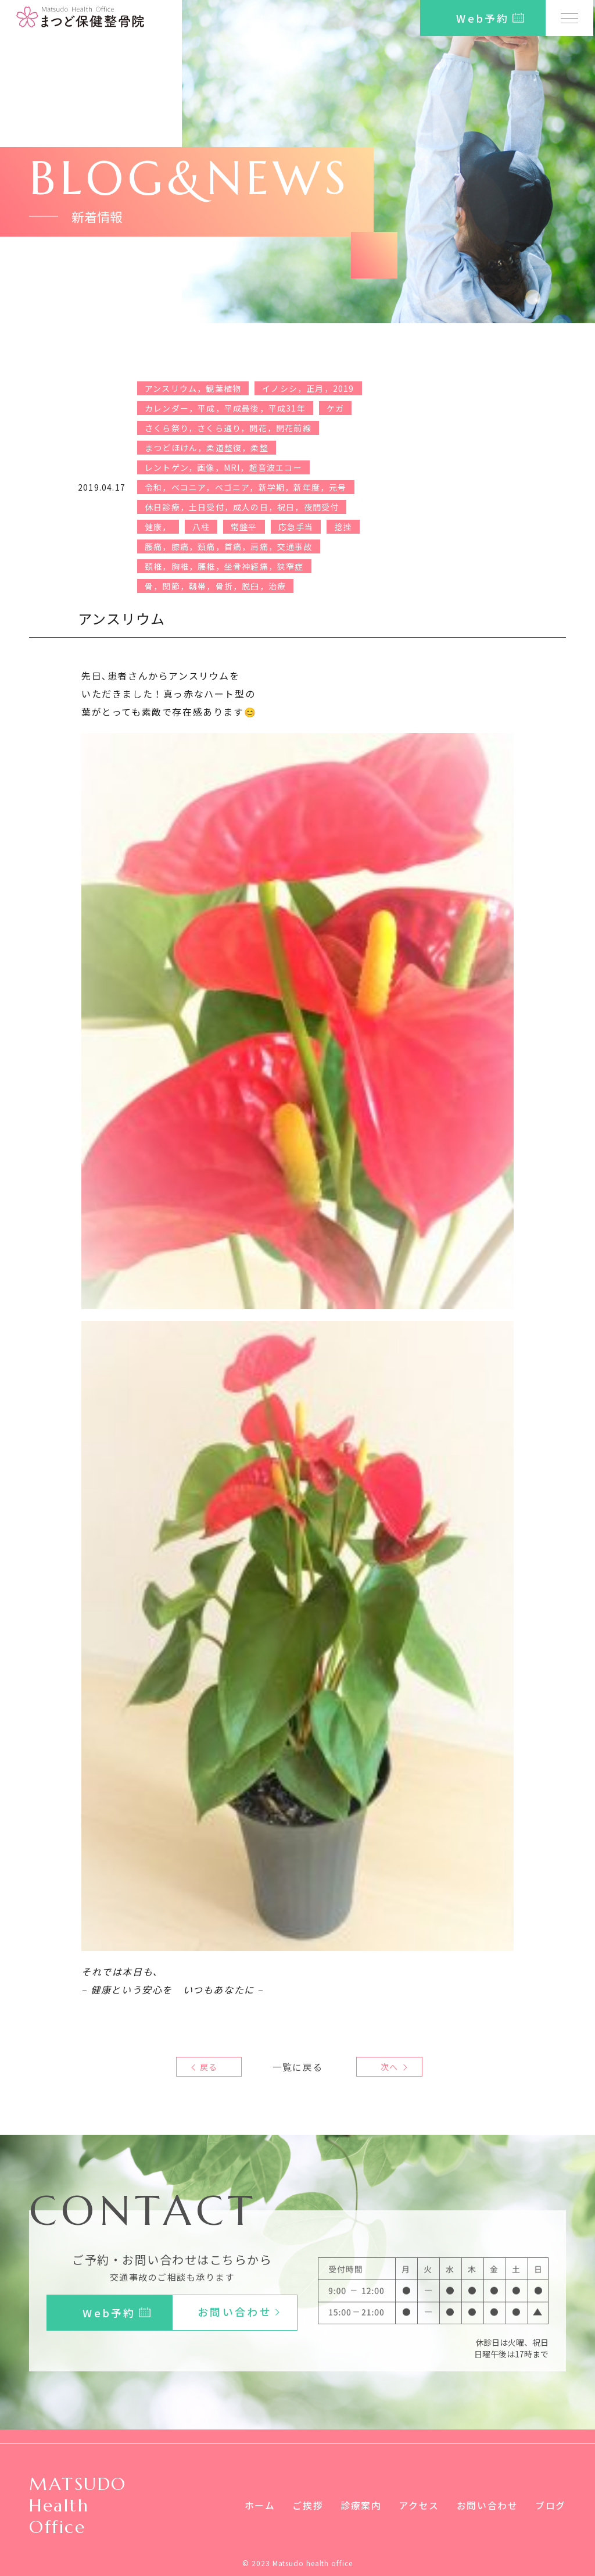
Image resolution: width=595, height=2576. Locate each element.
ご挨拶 (307, 2505)
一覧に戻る (297, 2067)
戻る (208, 2067)
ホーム (259, 2505)
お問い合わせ (487, 2505)
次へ (386, 2067)
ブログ (550, 2505)
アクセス (419, 2505)
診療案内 (360, 2505)
